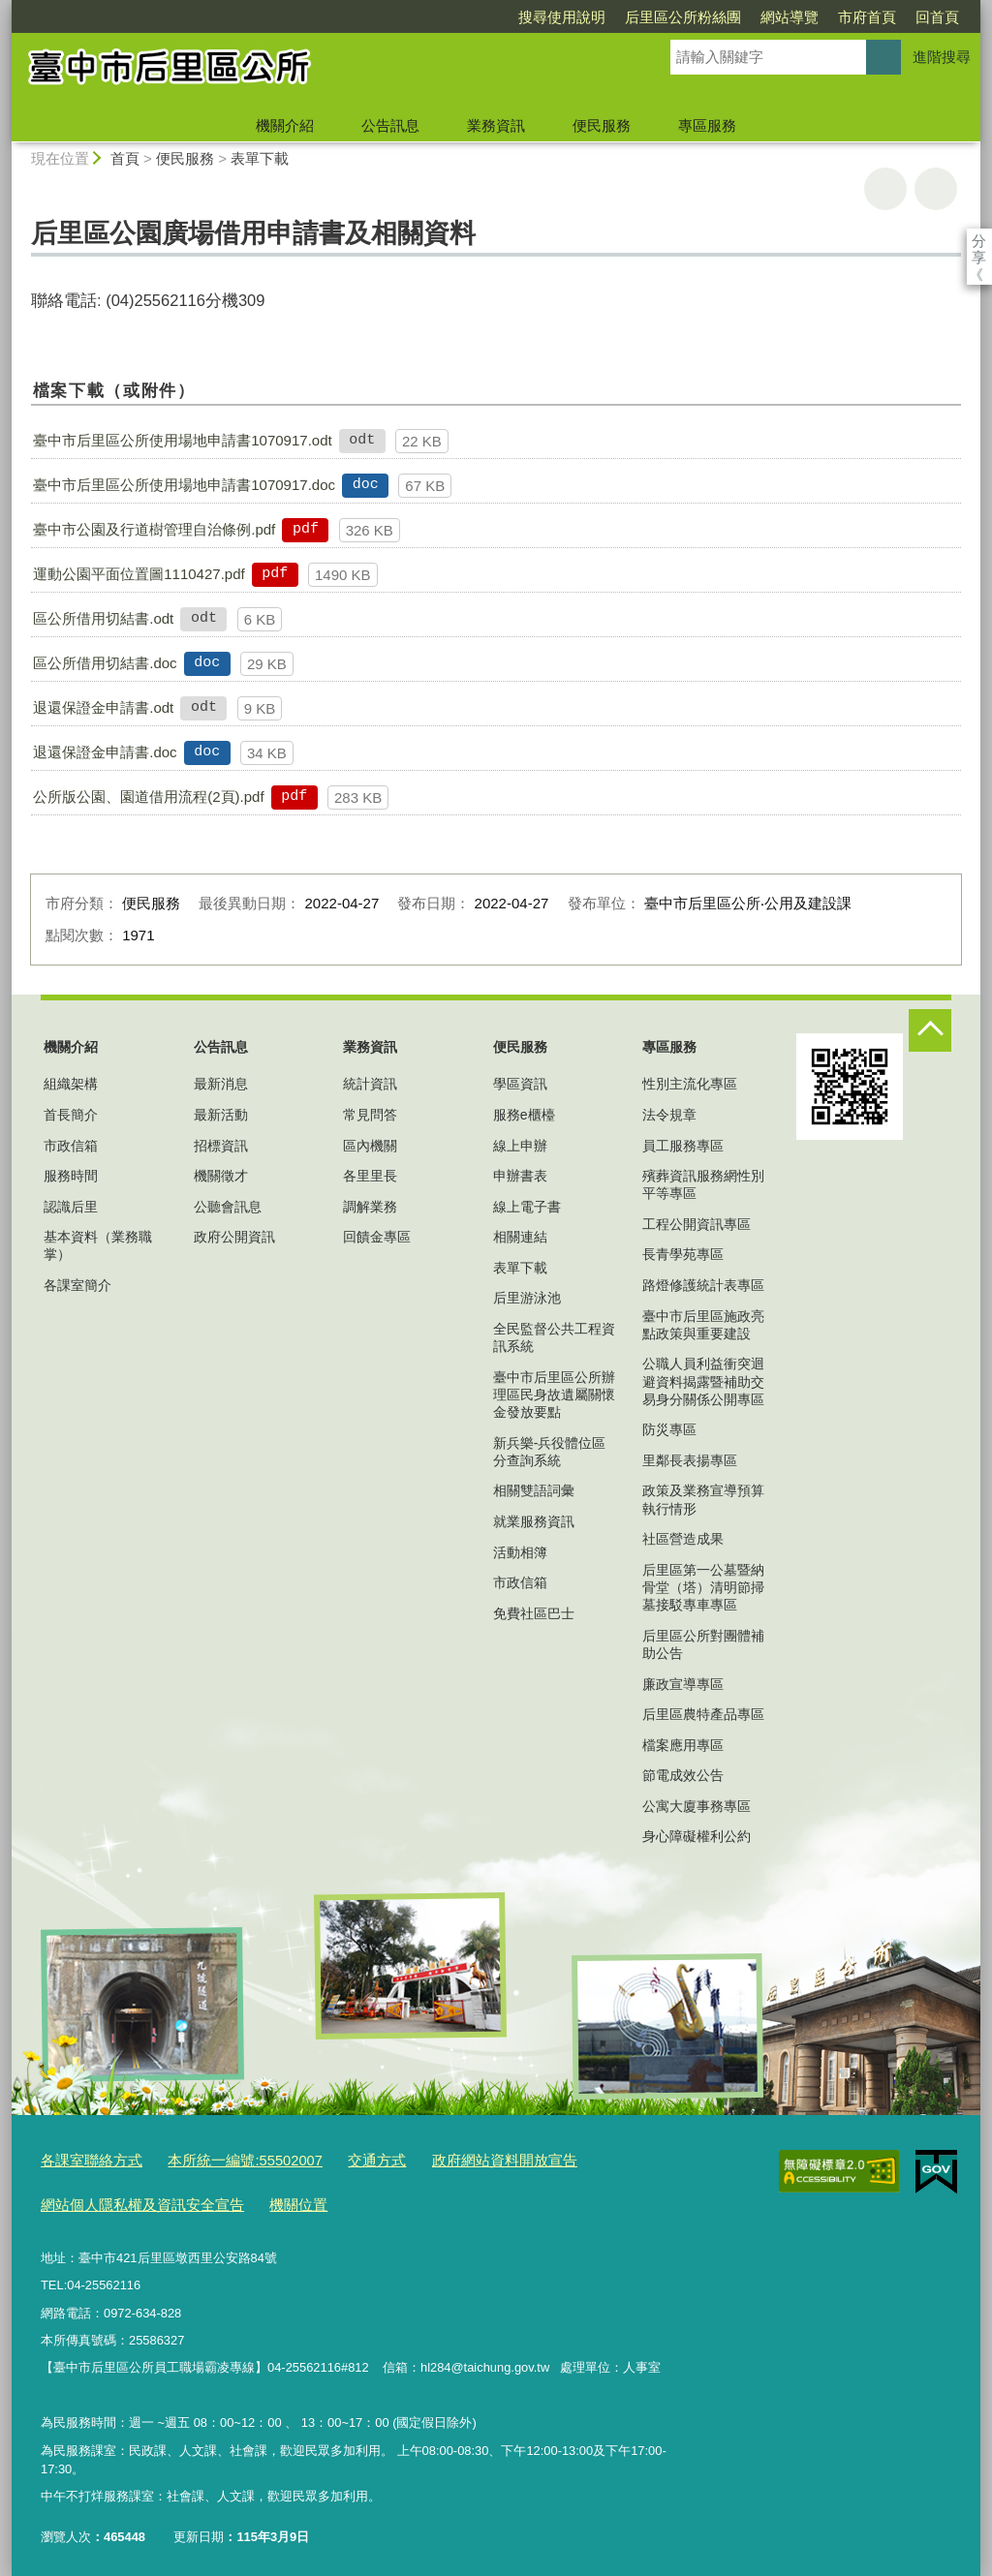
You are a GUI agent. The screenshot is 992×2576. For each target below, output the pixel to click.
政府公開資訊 (234, 1236)
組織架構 (71, 1083)
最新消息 (221, 1083)
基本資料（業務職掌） (98, 1245)
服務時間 (71, 1175)
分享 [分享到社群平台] (979, 240)
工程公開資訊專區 (696, 1224)
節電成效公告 (683, 1775)
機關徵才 (221, 1175)
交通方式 (340, 2159)
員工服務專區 (683, 1145)
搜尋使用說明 (450, 17)
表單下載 (260, 158)
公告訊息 (390, 125)
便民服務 (602, 125)
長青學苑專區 (683, 1254)
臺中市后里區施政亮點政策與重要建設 (703, 1324)
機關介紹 (285, 125)
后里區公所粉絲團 (571, 17)
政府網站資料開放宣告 (453, 2159)
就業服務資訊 (533, 1521)
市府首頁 (756, 17)
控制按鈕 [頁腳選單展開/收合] (930, 1030)
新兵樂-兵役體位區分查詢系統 (549, 1451)
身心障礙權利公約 (696, 1836)
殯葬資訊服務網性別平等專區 (703, 1184)
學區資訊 (520, 1083)
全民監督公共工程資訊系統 (554, 1337)
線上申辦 (520, 1145)
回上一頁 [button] (935, 189)
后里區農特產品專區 (703, 1714)
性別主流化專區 (689, 1083)
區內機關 (370, 1145)
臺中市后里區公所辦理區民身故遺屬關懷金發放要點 (554, 1394)
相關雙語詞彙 (533, 1490)
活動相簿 (520, 1552)
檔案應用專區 (683, 1745)
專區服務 (707, 125)
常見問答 (370, 1114)
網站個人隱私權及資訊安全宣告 (129, 2199)
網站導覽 (678, 17)
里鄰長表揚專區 (689, 1460)
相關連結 (520, 1236)
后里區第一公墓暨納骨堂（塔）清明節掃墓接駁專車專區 (703, 1587)
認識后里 (71, 1206)
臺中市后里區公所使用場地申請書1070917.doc (184, 484)
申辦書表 (520, 1175)
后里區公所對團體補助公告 (703, 1644)
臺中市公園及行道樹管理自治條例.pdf (154, 529)
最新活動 (221, 1114)
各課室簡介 (77, 1285)
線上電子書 (527, 1206)
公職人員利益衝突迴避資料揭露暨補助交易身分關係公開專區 (703, 1381)
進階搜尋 (942, 56)
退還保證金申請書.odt (103, 707)
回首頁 (826, 17)
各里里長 (370, 1175)
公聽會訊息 (228, 1206)
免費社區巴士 (533, 1613)
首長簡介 (71, 1114)
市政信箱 (71, 1145)
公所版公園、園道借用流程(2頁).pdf (148, 796)
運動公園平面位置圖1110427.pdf (138, 574)
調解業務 (370, 1206)
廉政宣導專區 (683, 1684)
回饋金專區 (377, 1236)
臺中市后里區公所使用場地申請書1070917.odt (182, 440)
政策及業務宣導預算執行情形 (703, 1499)
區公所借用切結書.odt (103, 618)
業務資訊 (496, 125)
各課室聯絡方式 (85, 2159)
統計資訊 (370, 1083)
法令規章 (669, 1114)
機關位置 (267, 2199)
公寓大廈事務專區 (696, 1806)
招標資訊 (221, 1145)
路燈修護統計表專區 (703, 1285)
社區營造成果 (683, 1539)
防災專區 (669, 1429)
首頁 (125, 158)
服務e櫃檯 (524, 1114)
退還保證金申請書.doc (104, 752)
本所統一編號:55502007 (221, 2159)
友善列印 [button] (885, 189)
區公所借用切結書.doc (104, 663)
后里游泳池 (527, 1297)
